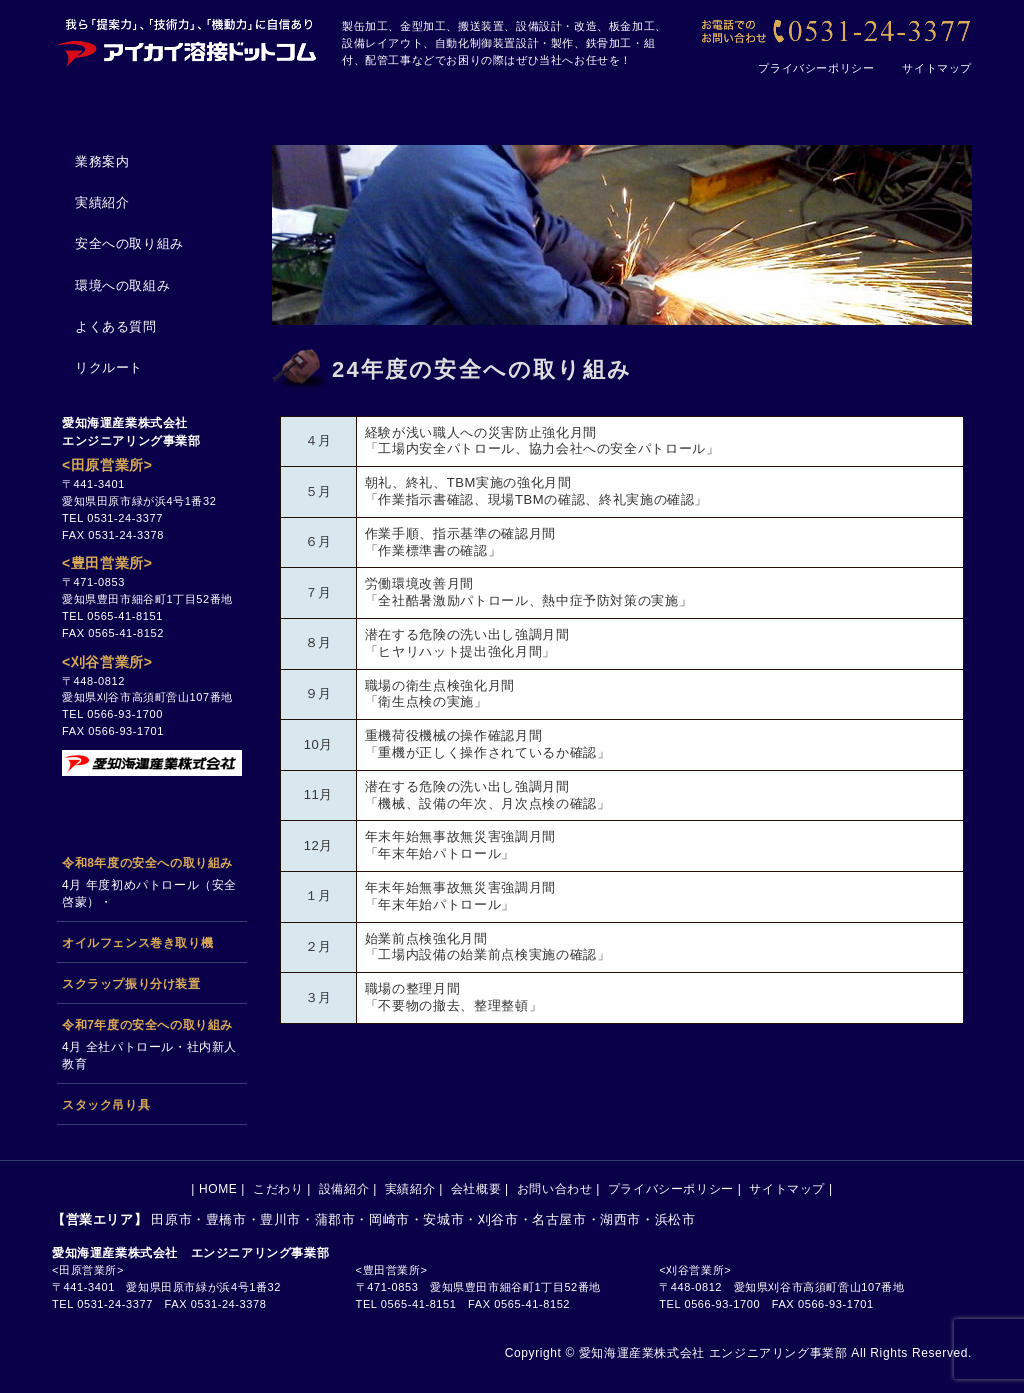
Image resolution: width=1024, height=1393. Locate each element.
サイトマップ (937, 68)
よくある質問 (116, 326)
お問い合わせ (888, 102)
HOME (124, 102)
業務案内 (102, 161)
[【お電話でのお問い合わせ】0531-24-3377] (834, 32)
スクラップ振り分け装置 (131, 984)
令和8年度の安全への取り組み (147, 863)
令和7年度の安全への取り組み (147, 1025)
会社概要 (728, 102)
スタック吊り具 (106, 1105)
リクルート (109, 367)
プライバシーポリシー (816, 68)
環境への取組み (122, 285)
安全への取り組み (129, 243)
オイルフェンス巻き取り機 (137, 943)
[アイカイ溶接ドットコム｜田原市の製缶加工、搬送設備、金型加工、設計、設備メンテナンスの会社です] (187, 40)
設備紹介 (424, 102)
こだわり (272, 102)
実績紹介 (576, 102)
